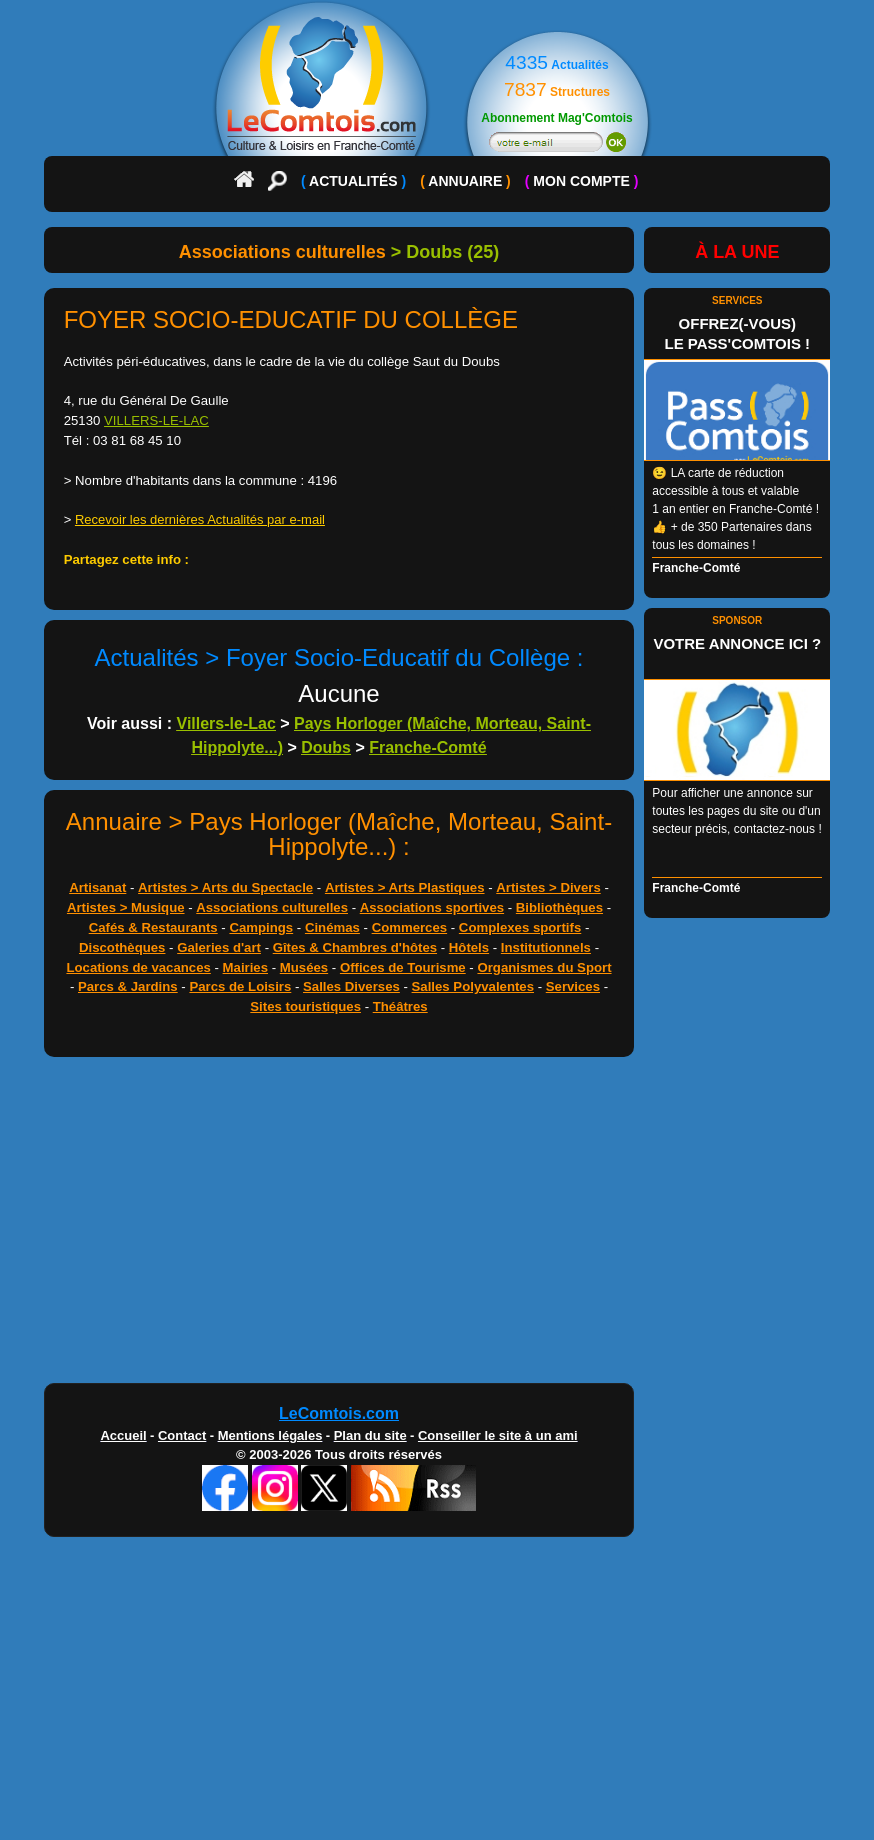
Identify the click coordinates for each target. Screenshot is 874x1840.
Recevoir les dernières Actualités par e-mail (200, 519)
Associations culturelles (272, 907)
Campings (261, 927)
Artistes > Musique (126, 907)
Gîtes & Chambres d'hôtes (355, 947)
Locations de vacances (138, 967)
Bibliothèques (559, 907)
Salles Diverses (351, 986)
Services (573, 986)
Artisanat (97, 887)
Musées (304, 967)
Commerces (410, 927)
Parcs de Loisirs (240, 986)
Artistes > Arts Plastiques (405, 887)
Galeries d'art (219, 947)
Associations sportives (432, 907)
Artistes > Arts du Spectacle (225, 887)
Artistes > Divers (548, 887)
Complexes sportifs (520, 927)
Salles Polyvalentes (473, 986)
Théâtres (400, 1006)
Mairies (245, 967)
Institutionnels (546, 947)
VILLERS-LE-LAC (156, 420)
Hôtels (469, 947)
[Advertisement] (339, 1225)
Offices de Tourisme (403, 967)
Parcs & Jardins (128, 986)
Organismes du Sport (544, 967)
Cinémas (332, 927)
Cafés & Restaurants (153, 927)
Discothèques (122, 947)
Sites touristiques (305, 1006)
